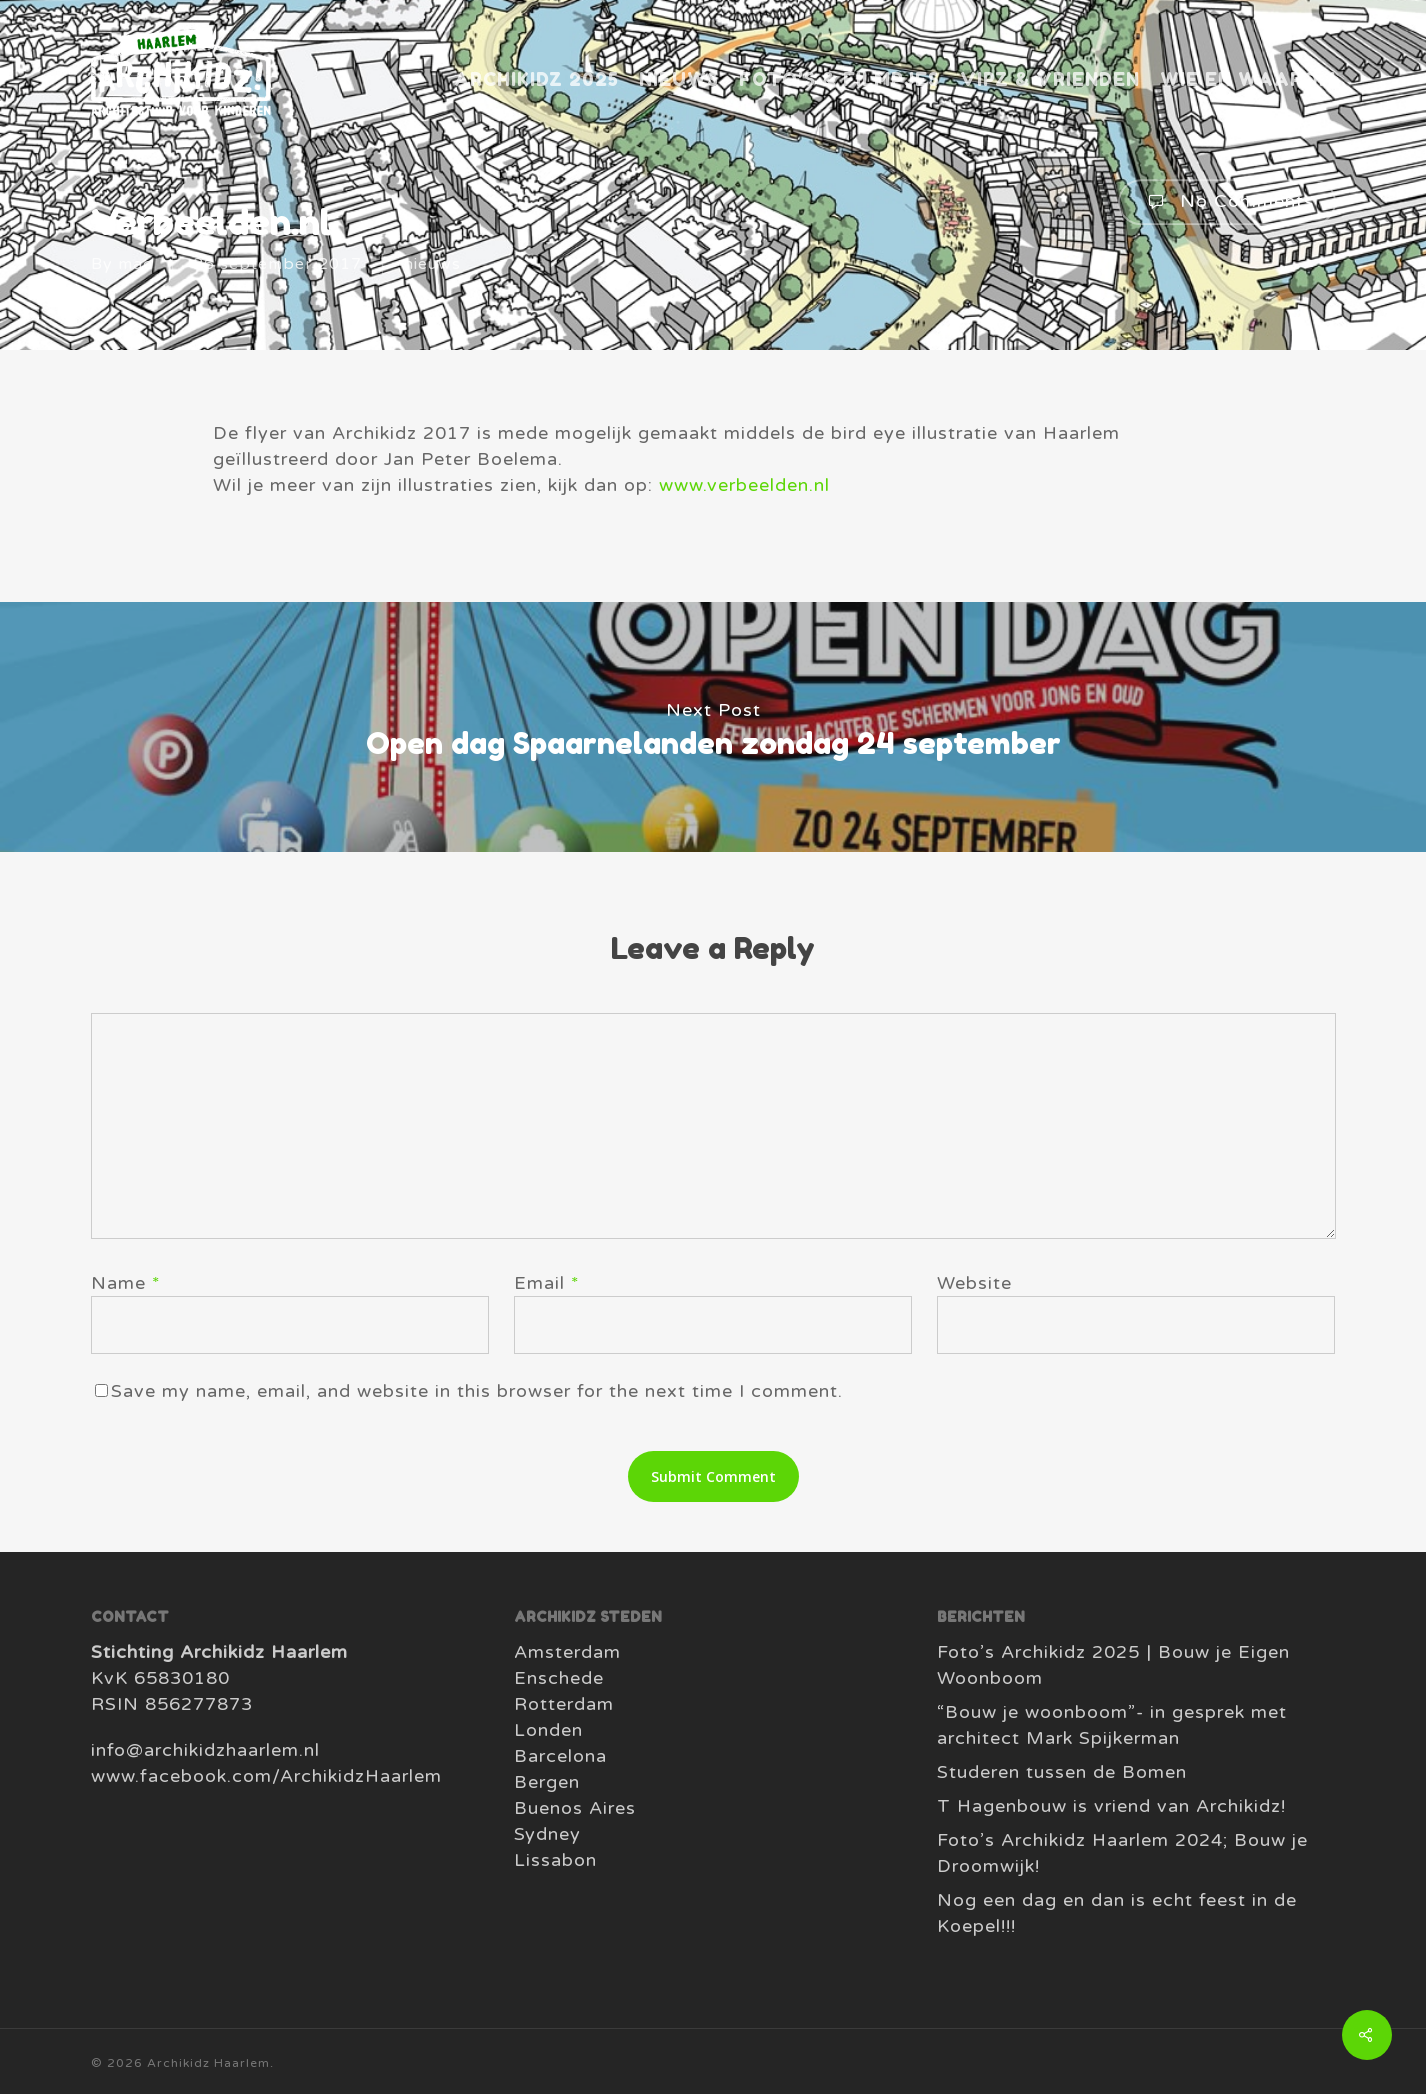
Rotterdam (564, 1704)
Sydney (547, 1834)
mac (135, 264)
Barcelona (560, 1756)
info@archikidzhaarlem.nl (205, 1750)
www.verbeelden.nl (744, 485)
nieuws (432, 264)
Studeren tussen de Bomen (1062, 1772)
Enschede (559, 1678)
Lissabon (555, 1860)
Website (974, 1283)
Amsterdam (567, 1652)
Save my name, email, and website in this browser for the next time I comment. (477, 1391)
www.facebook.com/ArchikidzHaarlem (266, 1776)
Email (547, 1283)
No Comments (1227, 202)
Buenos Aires (575, 1808)
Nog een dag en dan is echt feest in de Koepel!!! (1117, 1913)
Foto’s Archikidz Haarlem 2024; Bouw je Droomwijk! (1122, 1853)
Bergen (547, 1782)
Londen (548, 1730)
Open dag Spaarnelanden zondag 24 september (713, 727)
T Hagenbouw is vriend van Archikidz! (1111, 1806)
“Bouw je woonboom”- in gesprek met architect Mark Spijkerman (1112, 1725)
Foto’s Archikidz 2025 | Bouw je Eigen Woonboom (1113, 1665)
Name (126, 1283)
